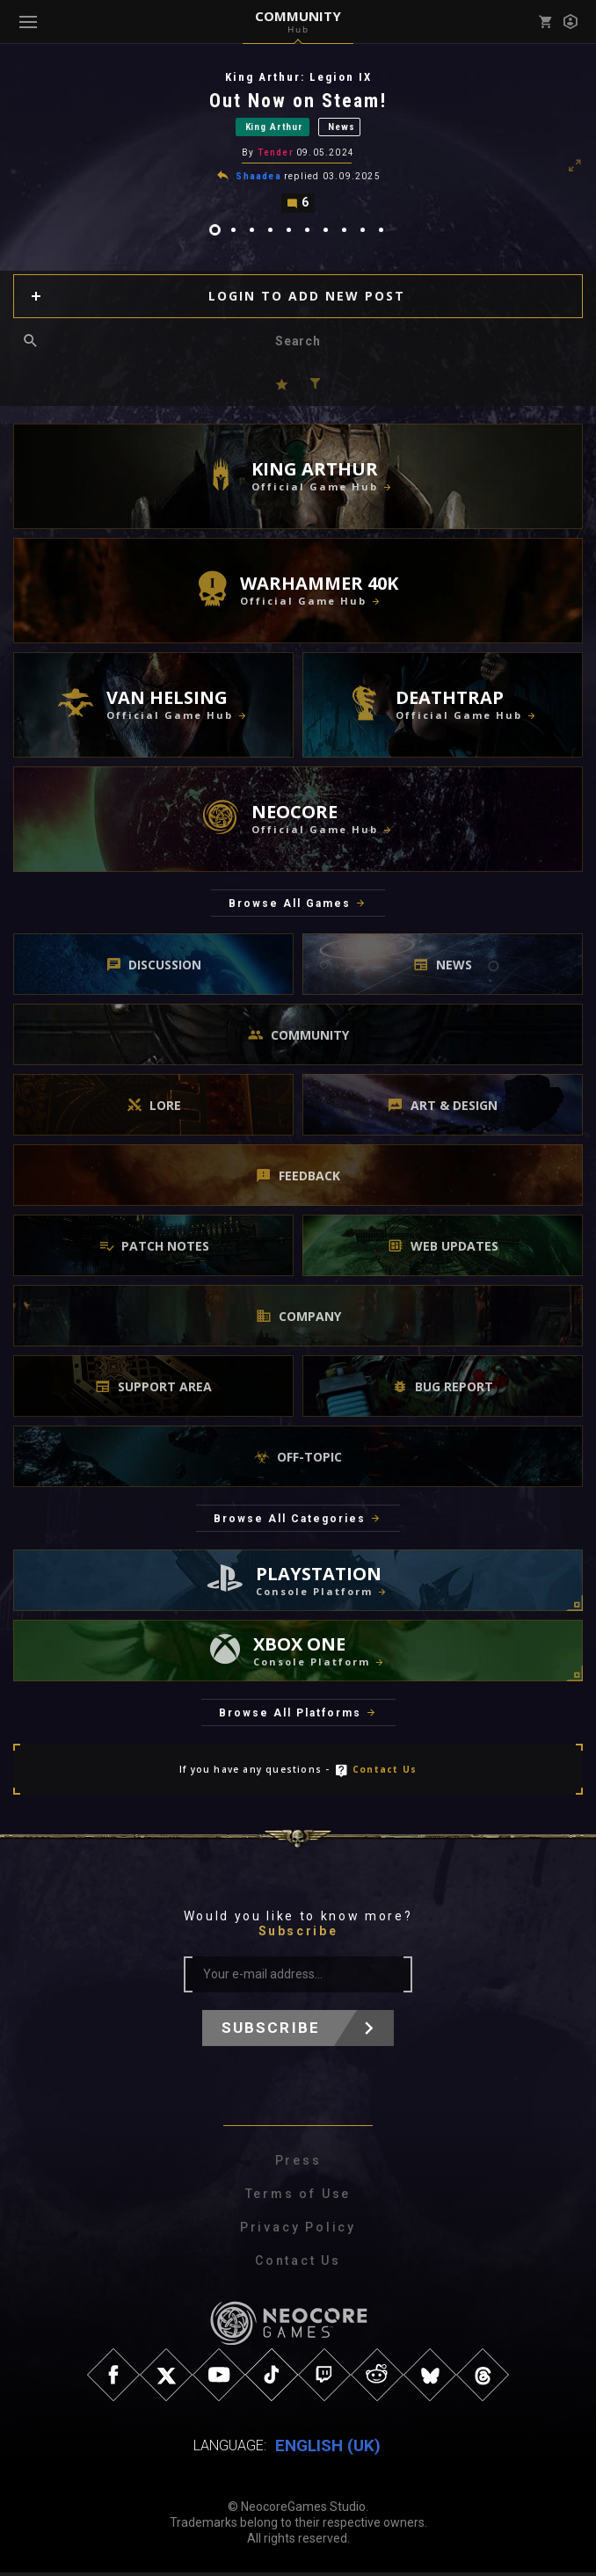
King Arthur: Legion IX (298, 76)
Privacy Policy (298, 2231)
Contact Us (385, 1772)
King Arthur (274, 128)
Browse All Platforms (290, 1715)
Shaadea (258, 178)
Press (298, 2164)
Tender (276, 154)
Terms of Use (298, 2197)
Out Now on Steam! (298, 101)
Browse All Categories (290, 1522)
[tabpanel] (298, 142)
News (341, 128)
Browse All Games (290, 906)
